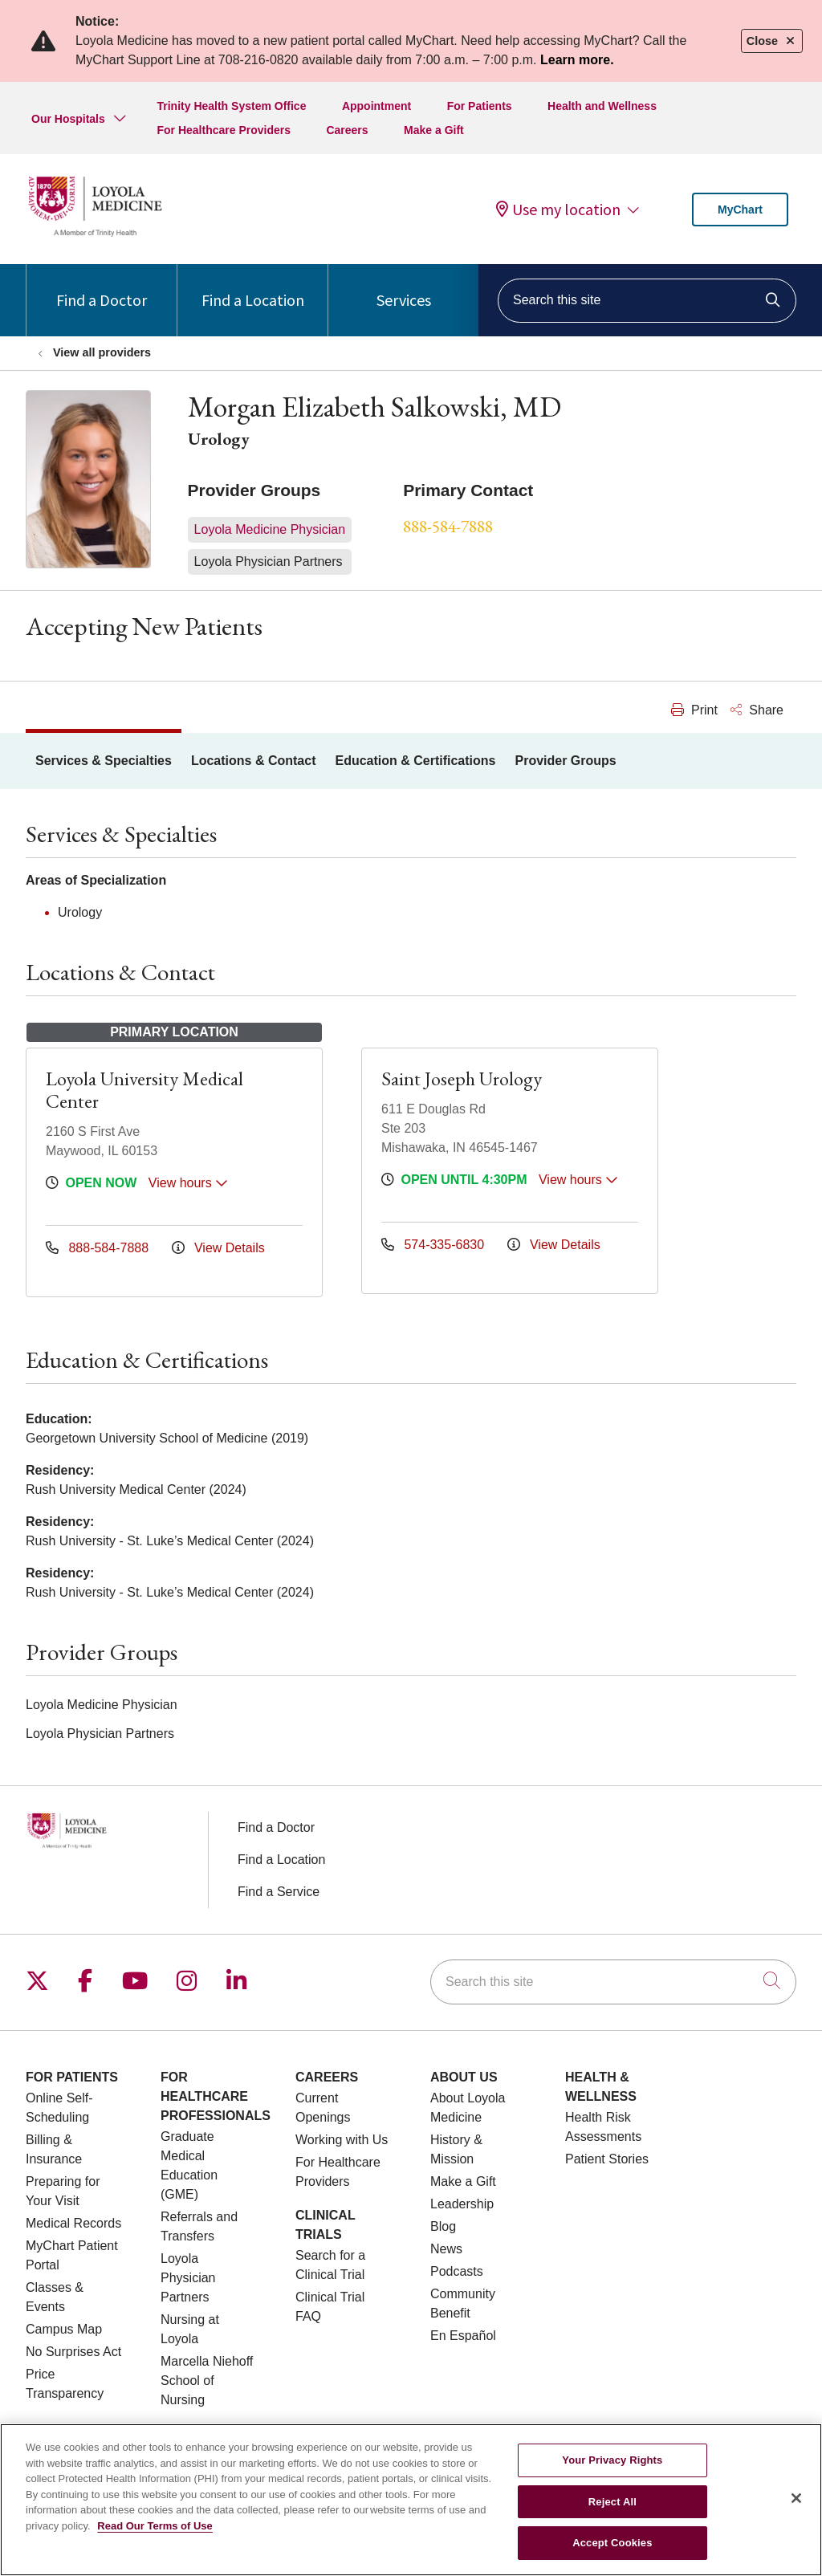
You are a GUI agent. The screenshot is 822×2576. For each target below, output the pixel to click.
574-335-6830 (434, 1244)
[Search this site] (647, 301)
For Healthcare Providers (224, 130)
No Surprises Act (73, 2351)
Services (403, 287)
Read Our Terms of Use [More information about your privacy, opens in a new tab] (155, 2534)
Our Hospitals (68, 118)
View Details (218, 1248)
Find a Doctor (101, 287)
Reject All (612, 2510)
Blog (443, 2226)
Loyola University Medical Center (144, 1089)
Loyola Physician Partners (188, 2278)
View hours (188, 1183)
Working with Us (341, 2140)
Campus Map (64, 2329)
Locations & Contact (253, 760)
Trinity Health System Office (231, 106)
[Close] (796, 2506)
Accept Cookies (612, 2551)
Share (756, 710)
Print (694, 710)
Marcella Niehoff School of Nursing (207, 2380)
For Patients (479, 106)
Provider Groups (565, 760)
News (446, 2249)
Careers (347, 130)
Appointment (376, 106)
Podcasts (456, 2271)
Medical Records (73, 2223)
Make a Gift (434, 130)
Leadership (462, 2204)
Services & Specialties (103, 760)
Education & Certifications (415, 760)
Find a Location (253, 287)
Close (772, 41)
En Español (463, 2335)
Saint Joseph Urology (461, 1078)
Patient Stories (607, 2159)
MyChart (740, 209)
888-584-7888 (448, 526)
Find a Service (278, 1891)
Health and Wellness (602, 106)
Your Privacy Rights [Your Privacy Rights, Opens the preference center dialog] (612, 2469)
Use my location (558, 209)
